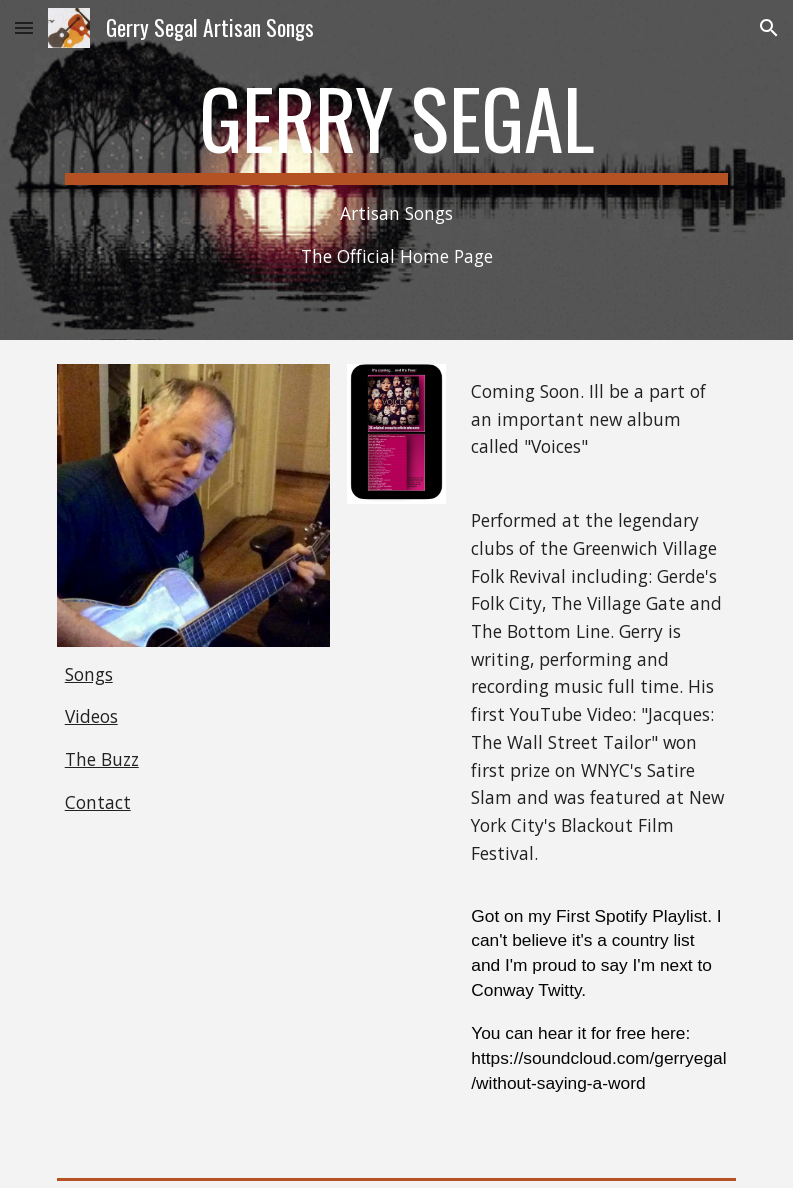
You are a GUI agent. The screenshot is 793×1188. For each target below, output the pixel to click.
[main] (397, 169)
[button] (24, 27)
